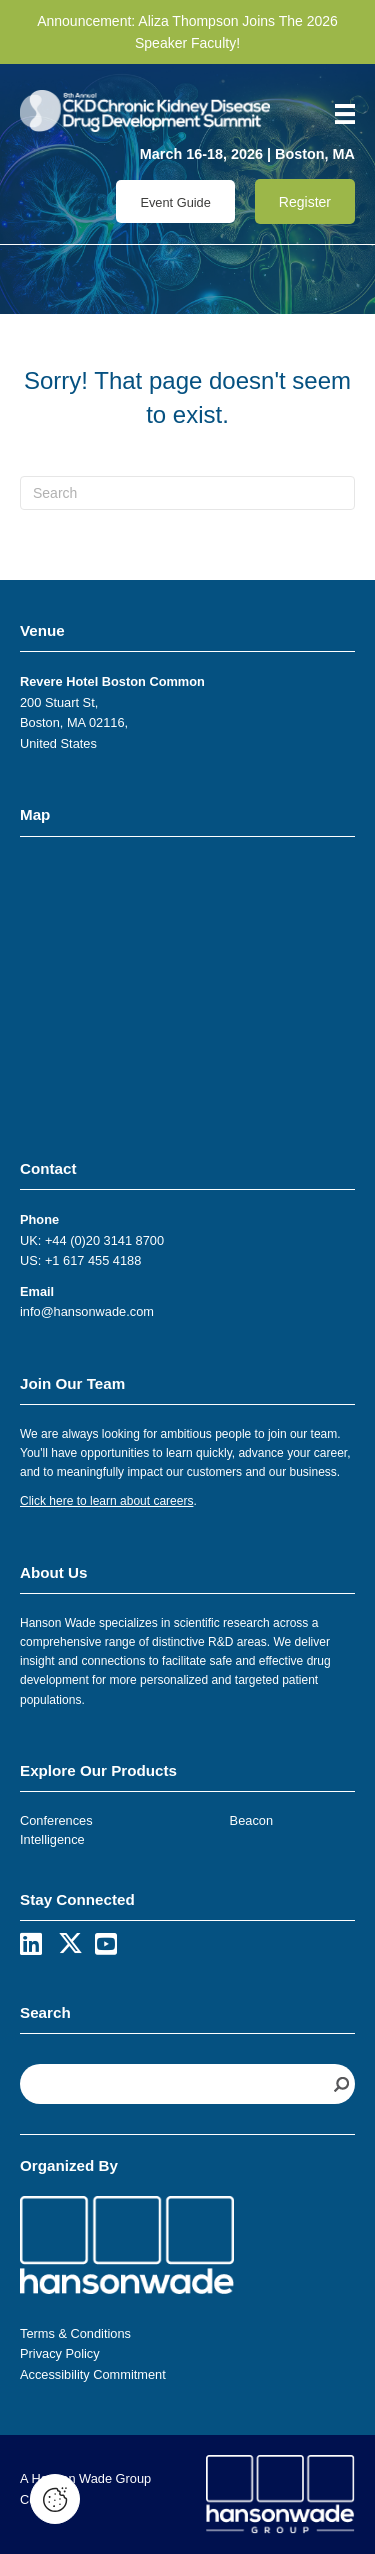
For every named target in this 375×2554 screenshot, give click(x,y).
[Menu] (338, 114)
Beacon (251, 1820)
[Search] (187, 493)
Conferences (56, 1820)
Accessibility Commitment (93, 2374)
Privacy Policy (60, 2353)
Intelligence (52, 1839)
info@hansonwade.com (87, 1311)
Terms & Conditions (75, 2333)
